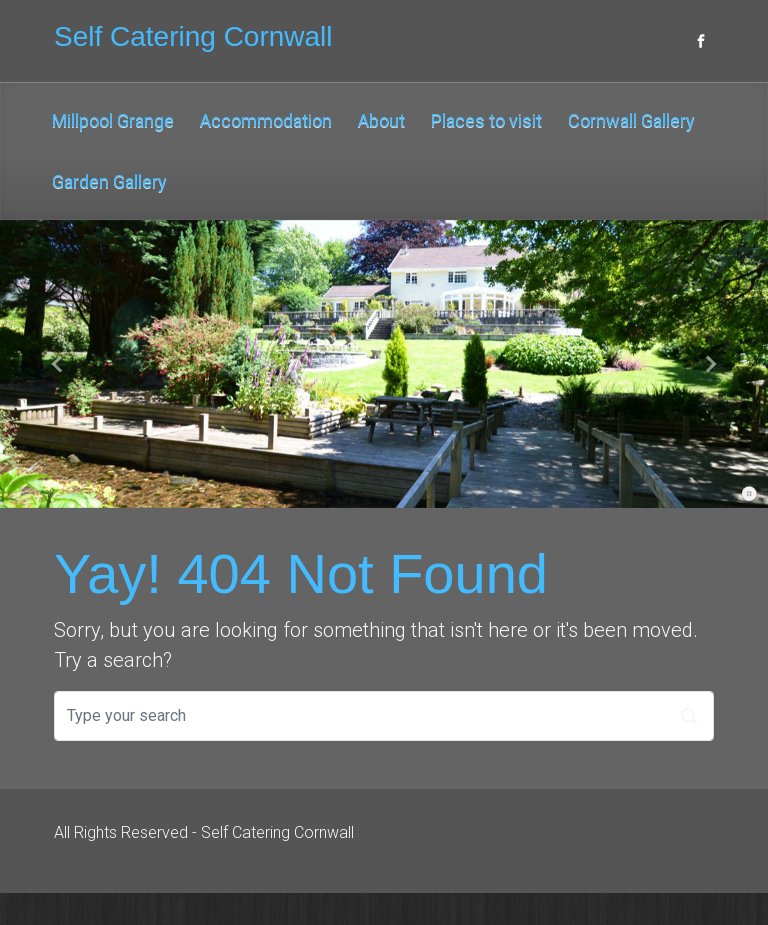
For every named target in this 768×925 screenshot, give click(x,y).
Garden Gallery (109, 181)
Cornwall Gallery (631, 120)
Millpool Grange (113, 120)
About (381, 120)
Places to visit (486, 120)
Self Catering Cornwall (193, 36)
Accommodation (266, 120)
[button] (57, 364)
